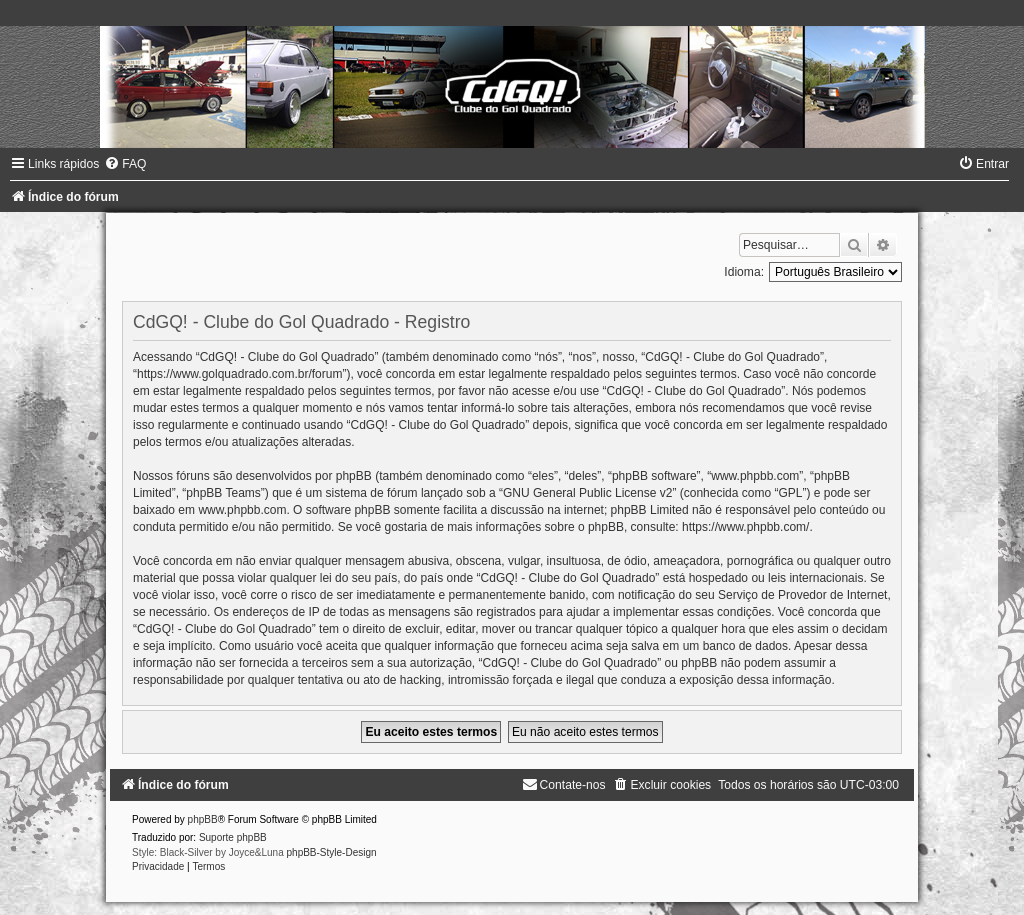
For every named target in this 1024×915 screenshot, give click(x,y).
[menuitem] (125, 164)
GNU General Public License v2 (587, 493)
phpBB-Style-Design (332, 852)
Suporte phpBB (233, 837)
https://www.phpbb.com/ (745, 527)
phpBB (203, 819)
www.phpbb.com (242, 510)
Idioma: (744, 272)
